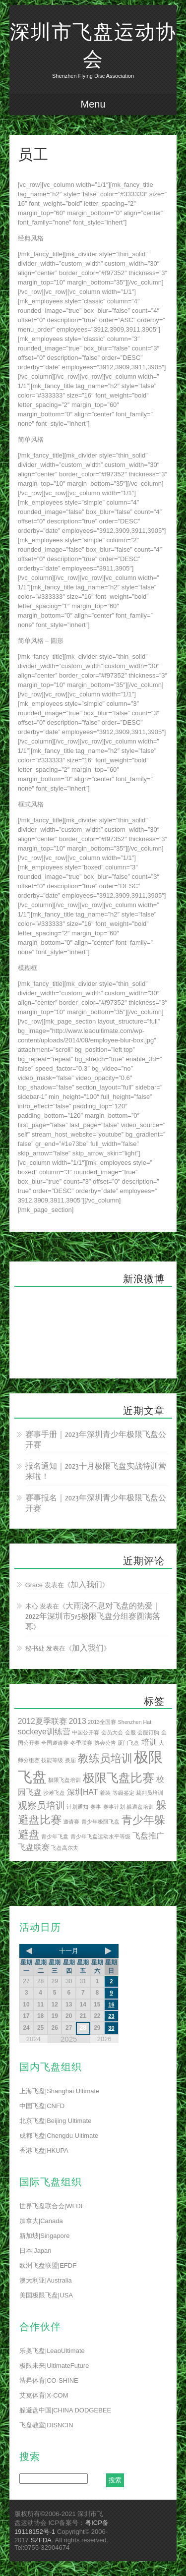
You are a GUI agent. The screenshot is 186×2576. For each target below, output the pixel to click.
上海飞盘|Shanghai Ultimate (59, 2091)
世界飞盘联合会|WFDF (52, 2206)
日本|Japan (35, 2250)
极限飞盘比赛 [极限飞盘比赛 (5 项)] (118, 1777)
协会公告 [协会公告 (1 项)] (105, 1743)
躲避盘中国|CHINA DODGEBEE (65, 2410)
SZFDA (41, 2540)
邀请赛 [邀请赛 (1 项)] (71, 1822)
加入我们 (86, 1585)
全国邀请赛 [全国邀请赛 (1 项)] (54, 1743)
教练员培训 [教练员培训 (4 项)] (105, 1758)
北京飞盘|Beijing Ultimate (55, 2120)
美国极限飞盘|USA (46, 2295)
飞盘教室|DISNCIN (46, 2425)
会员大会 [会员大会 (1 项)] (112, 1732)
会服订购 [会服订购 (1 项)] (148, 1732)
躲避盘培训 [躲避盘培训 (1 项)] (140, 1807)
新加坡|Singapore (44, 2235)
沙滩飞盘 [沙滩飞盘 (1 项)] (54, 1793)
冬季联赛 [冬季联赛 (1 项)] (81, 1743)
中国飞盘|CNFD (41, 2106)
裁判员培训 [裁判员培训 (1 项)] (149, 1793)
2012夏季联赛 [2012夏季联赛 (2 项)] (42, 1721)
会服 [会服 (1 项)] (130, 1732)
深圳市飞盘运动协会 (93, 46)
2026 (104, 2039)
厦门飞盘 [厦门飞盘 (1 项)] (128, 1743)
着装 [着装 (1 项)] (105, 1793)
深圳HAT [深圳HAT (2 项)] (82, 1792)
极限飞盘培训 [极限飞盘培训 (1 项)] (64, 1780)
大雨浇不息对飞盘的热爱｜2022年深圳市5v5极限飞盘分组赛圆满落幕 (93, 1616)
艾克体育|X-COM (43, 2395)
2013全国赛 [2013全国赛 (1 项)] (102, 1722)
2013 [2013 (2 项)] (77, 1721)
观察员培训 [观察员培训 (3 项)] (41, 1805)
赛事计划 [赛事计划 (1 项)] (114, 1807)
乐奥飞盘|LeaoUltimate (52, 2350)
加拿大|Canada (41, 2221)
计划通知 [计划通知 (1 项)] (77, 1807)
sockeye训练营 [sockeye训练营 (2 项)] (44, 1731)
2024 (33, 2039)
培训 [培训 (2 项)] (149, 1742)
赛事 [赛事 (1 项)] (95, 1807)
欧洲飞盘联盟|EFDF (47, 2265)
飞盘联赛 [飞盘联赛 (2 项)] (34, 1847)
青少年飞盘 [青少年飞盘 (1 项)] (54, 1836)
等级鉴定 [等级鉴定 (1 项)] (123, 1793)
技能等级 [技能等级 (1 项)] (52, 1760)
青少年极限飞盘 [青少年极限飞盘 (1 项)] (100, 1822)
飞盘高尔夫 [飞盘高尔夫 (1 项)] (64, 1848)
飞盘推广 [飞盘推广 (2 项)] (148, 1836)
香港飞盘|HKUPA (43, 2150)
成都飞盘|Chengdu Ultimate (58, 2135)
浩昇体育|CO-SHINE (48, 2380)
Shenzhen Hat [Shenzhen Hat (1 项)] (135, 1722)
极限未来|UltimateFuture (54, 2365)
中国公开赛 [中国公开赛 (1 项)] (85, 1732)
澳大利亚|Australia (45, 2280)
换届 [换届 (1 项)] (70, 1760)
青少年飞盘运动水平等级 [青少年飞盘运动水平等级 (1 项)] (100, 1836)
